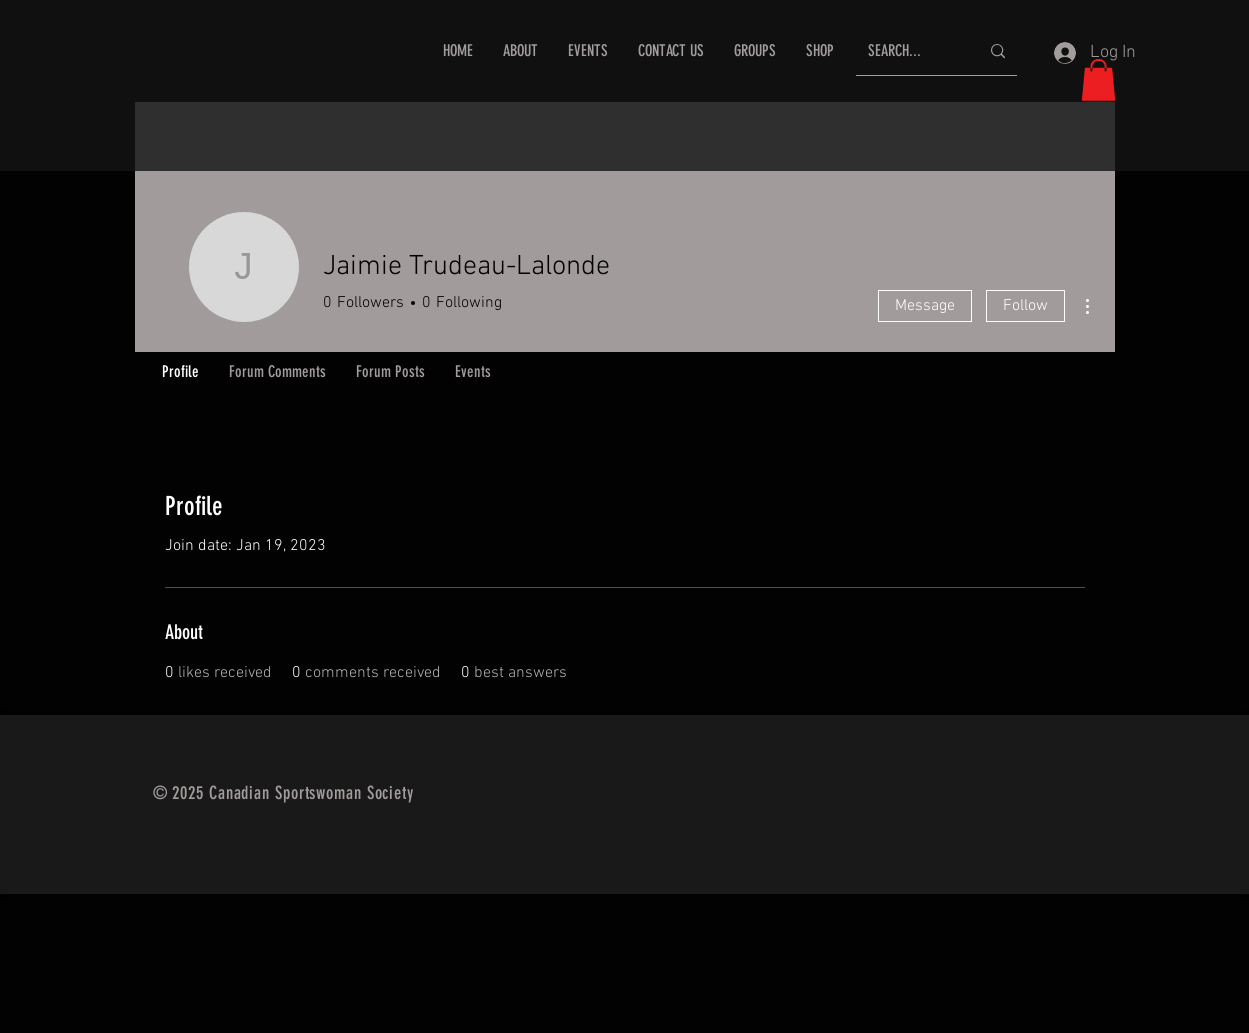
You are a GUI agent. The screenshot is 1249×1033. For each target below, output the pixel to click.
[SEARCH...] (908, 51)
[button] (1098, 80)
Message (925, 306)
